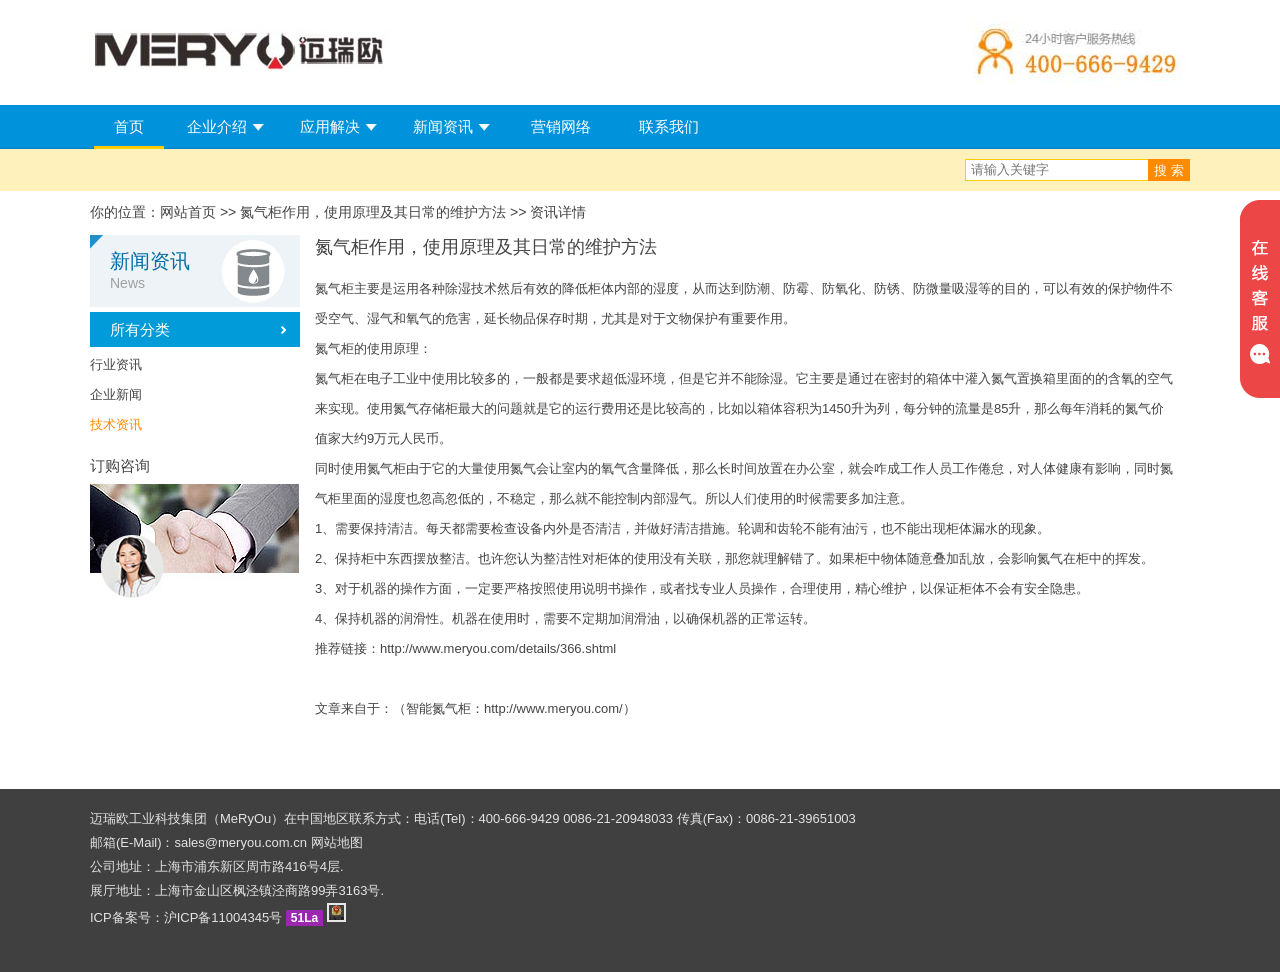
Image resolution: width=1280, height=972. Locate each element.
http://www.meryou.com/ (553, 708)
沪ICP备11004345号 (223, 917)
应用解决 (330, 126)
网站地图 (337, 842)
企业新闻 (116, 394)
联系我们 (669, 126)
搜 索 (1169, 170)
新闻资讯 (443, 126)
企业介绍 (217, 126)
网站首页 (188, 212)
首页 (129, 126)
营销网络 (561, 126)
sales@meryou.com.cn (241, 842)
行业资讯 (116, 364)
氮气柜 (334, 288)
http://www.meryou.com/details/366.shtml (498, 648)
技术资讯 (116, 424)
